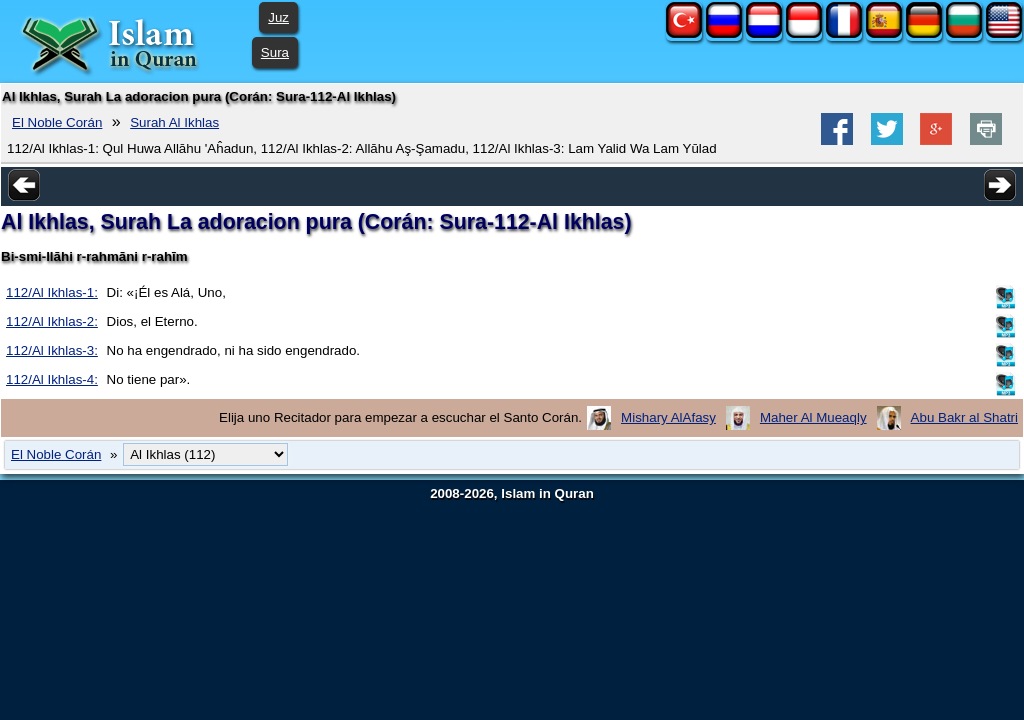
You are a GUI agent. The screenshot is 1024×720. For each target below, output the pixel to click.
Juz (278, 17)
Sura (275, 52)
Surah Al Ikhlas (174, 122)
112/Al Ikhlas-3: (52, 350)
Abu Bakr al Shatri (964, 417)
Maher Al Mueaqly (813, 417)
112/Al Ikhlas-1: (52, 292)
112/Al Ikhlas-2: (52, 321)
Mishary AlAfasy (668, 417)
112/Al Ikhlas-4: (52, 379)
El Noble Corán (57, 122)
